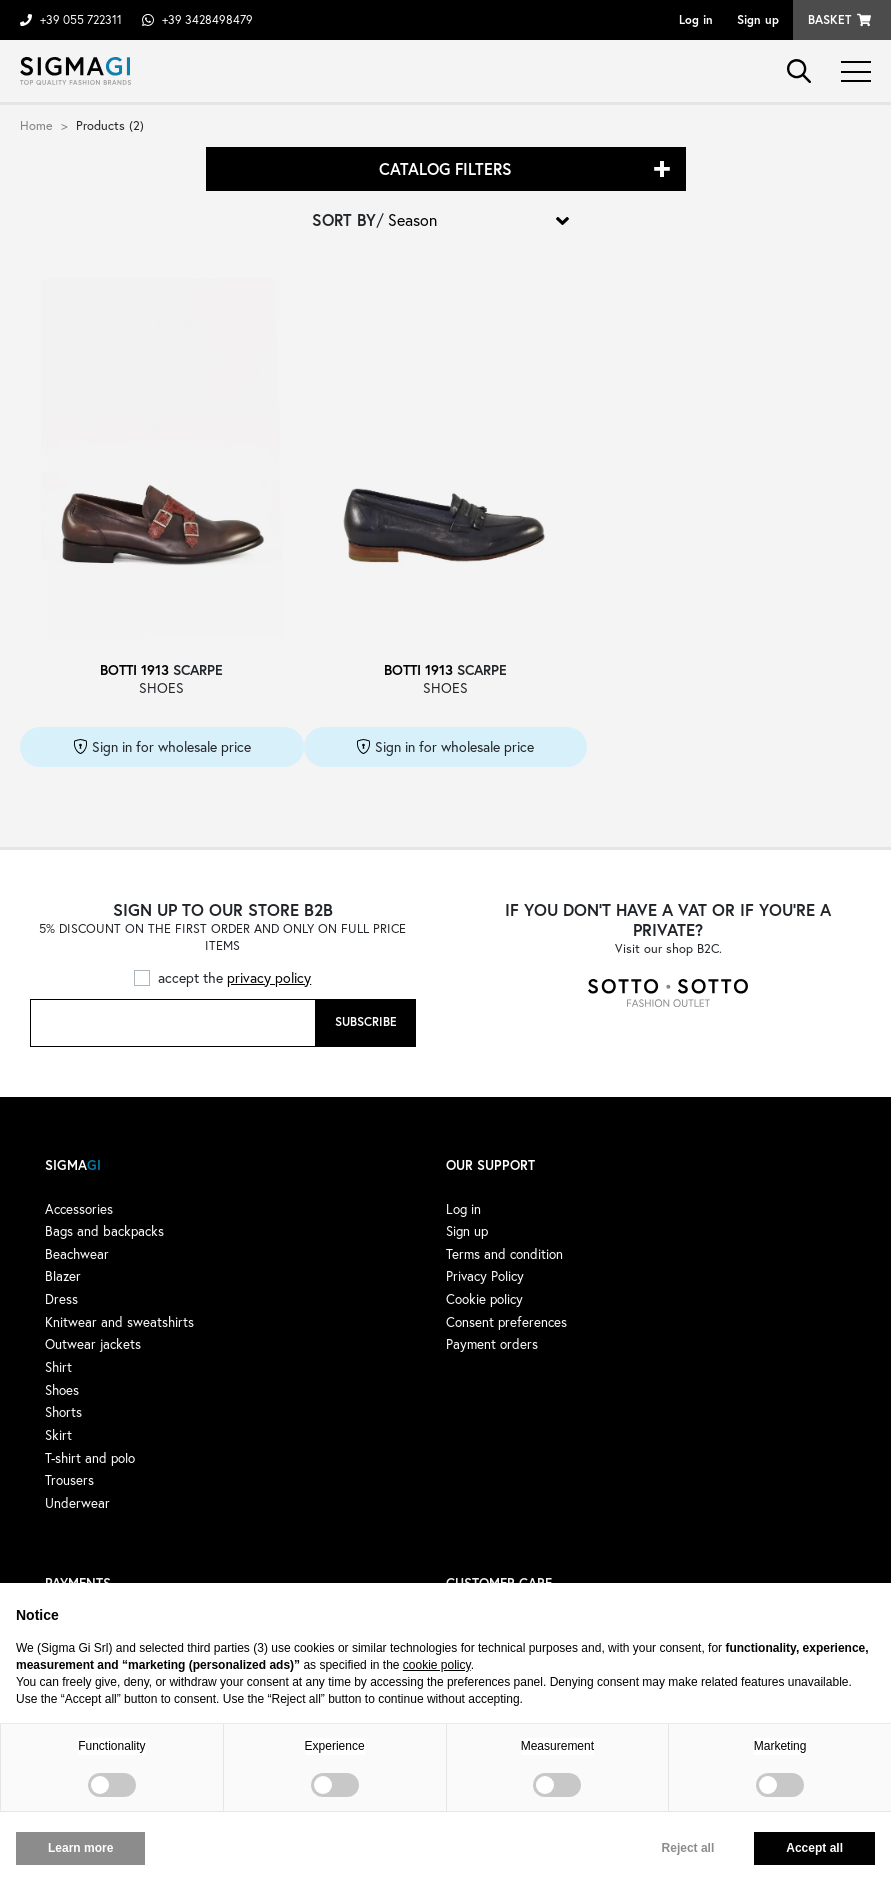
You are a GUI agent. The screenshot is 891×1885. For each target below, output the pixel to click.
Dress (61, 1299)
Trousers (69, 1480)
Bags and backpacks (104, 1231)
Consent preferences (506, 1322)
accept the (234, 977)
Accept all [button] (814, 1848)
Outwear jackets (93, 1344)
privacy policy (269, 977)
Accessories (79, 1209)
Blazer (63, 1276)
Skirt (58, 1435)
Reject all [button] (688, 1848)
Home (36, 125)
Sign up (758, 19)
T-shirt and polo (90, 1458)
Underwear (77, 1503)
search (799, 71)
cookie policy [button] (437, 1665)
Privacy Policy (485, 1276)
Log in (696, 19)
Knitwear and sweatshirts (119, 1322)
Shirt (58, 1367)
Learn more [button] (80, 1848)
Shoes (62, 1390)
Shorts (63, 1412)
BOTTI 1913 (134, 669)
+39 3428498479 (207, 19)
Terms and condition (504, 1254)
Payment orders (492, 1344)
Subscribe (366, 1021)
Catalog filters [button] (445, 168)
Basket (829, 19)
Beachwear (77, 1254)
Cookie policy (484, 1299)
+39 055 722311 (81, 19)
